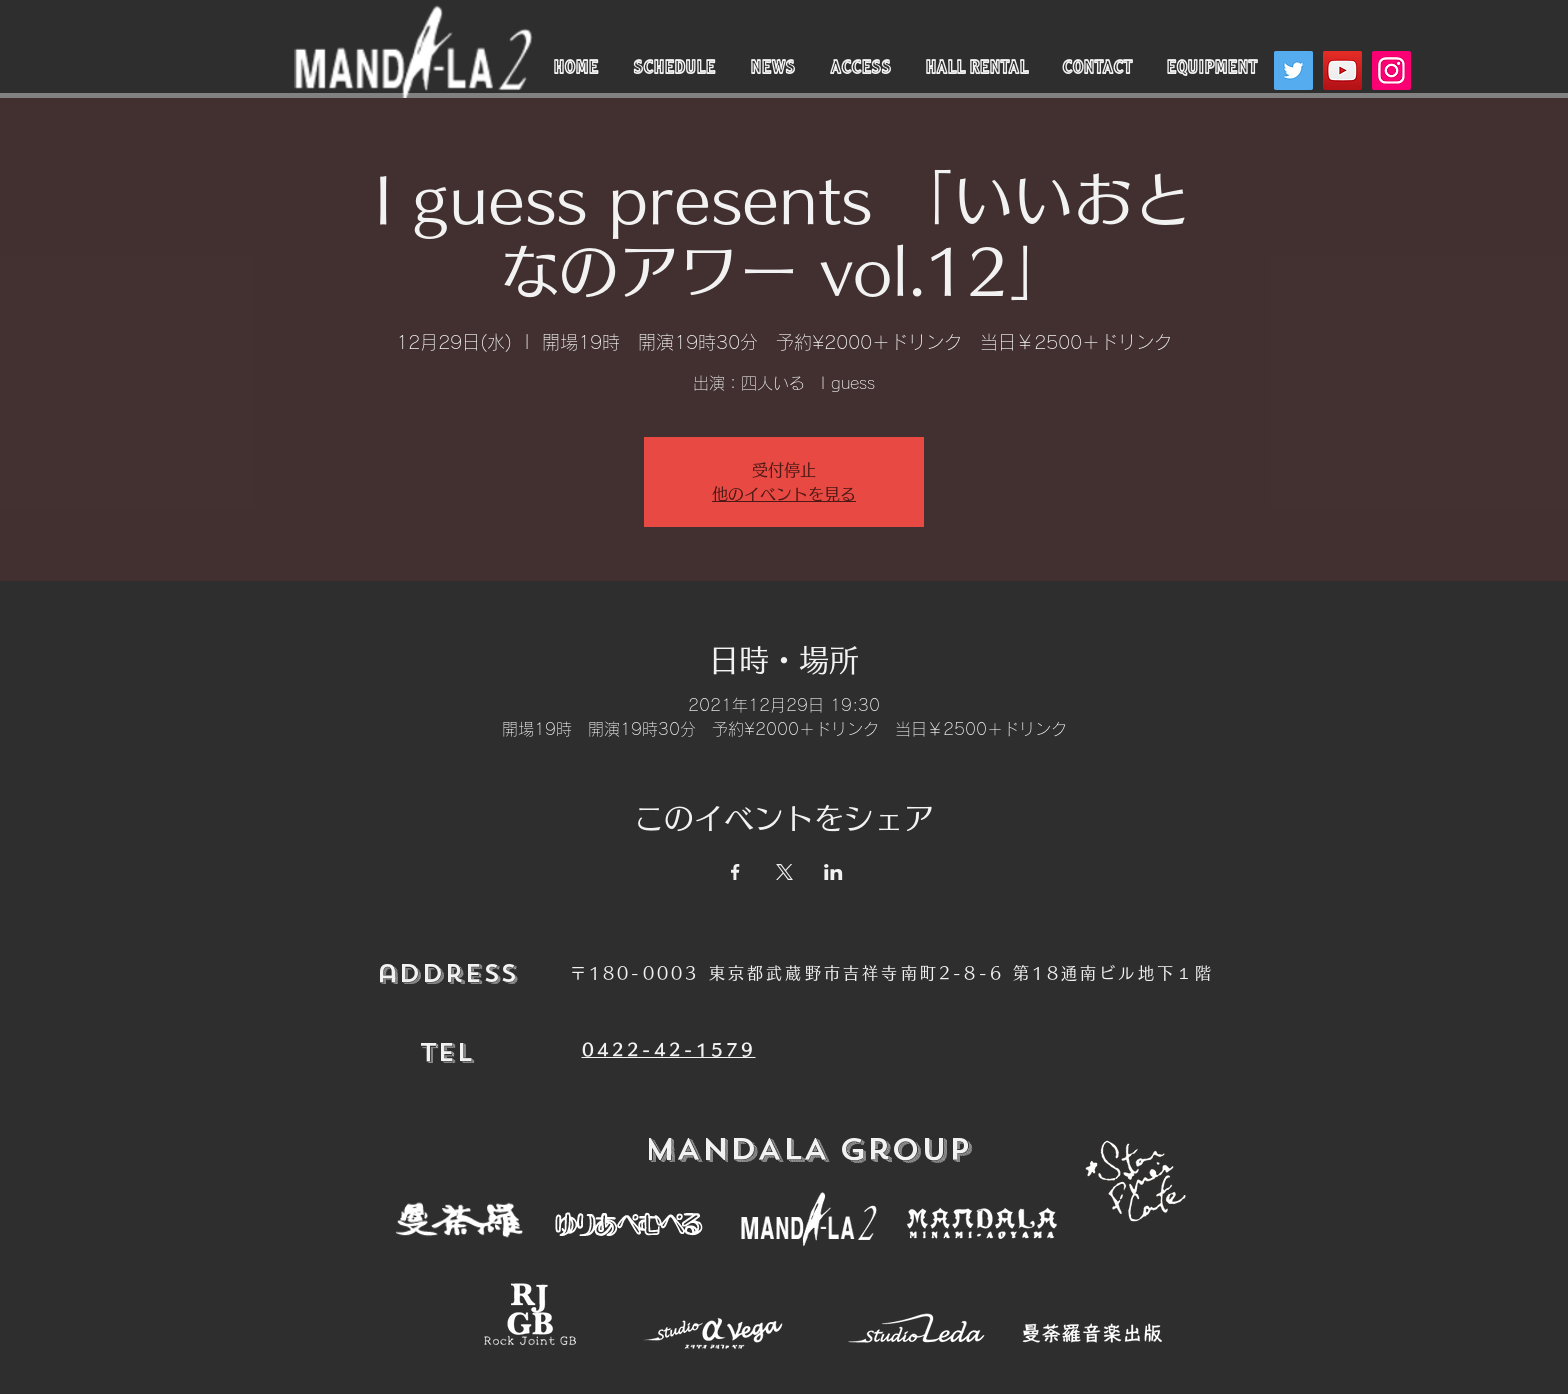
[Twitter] (1293, 70)
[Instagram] (1391, 70)
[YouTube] (1342, 70)
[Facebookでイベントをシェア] (735, 872)
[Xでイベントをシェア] (784, 872)
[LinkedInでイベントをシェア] (833, 872)
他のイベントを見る (784, 494)
